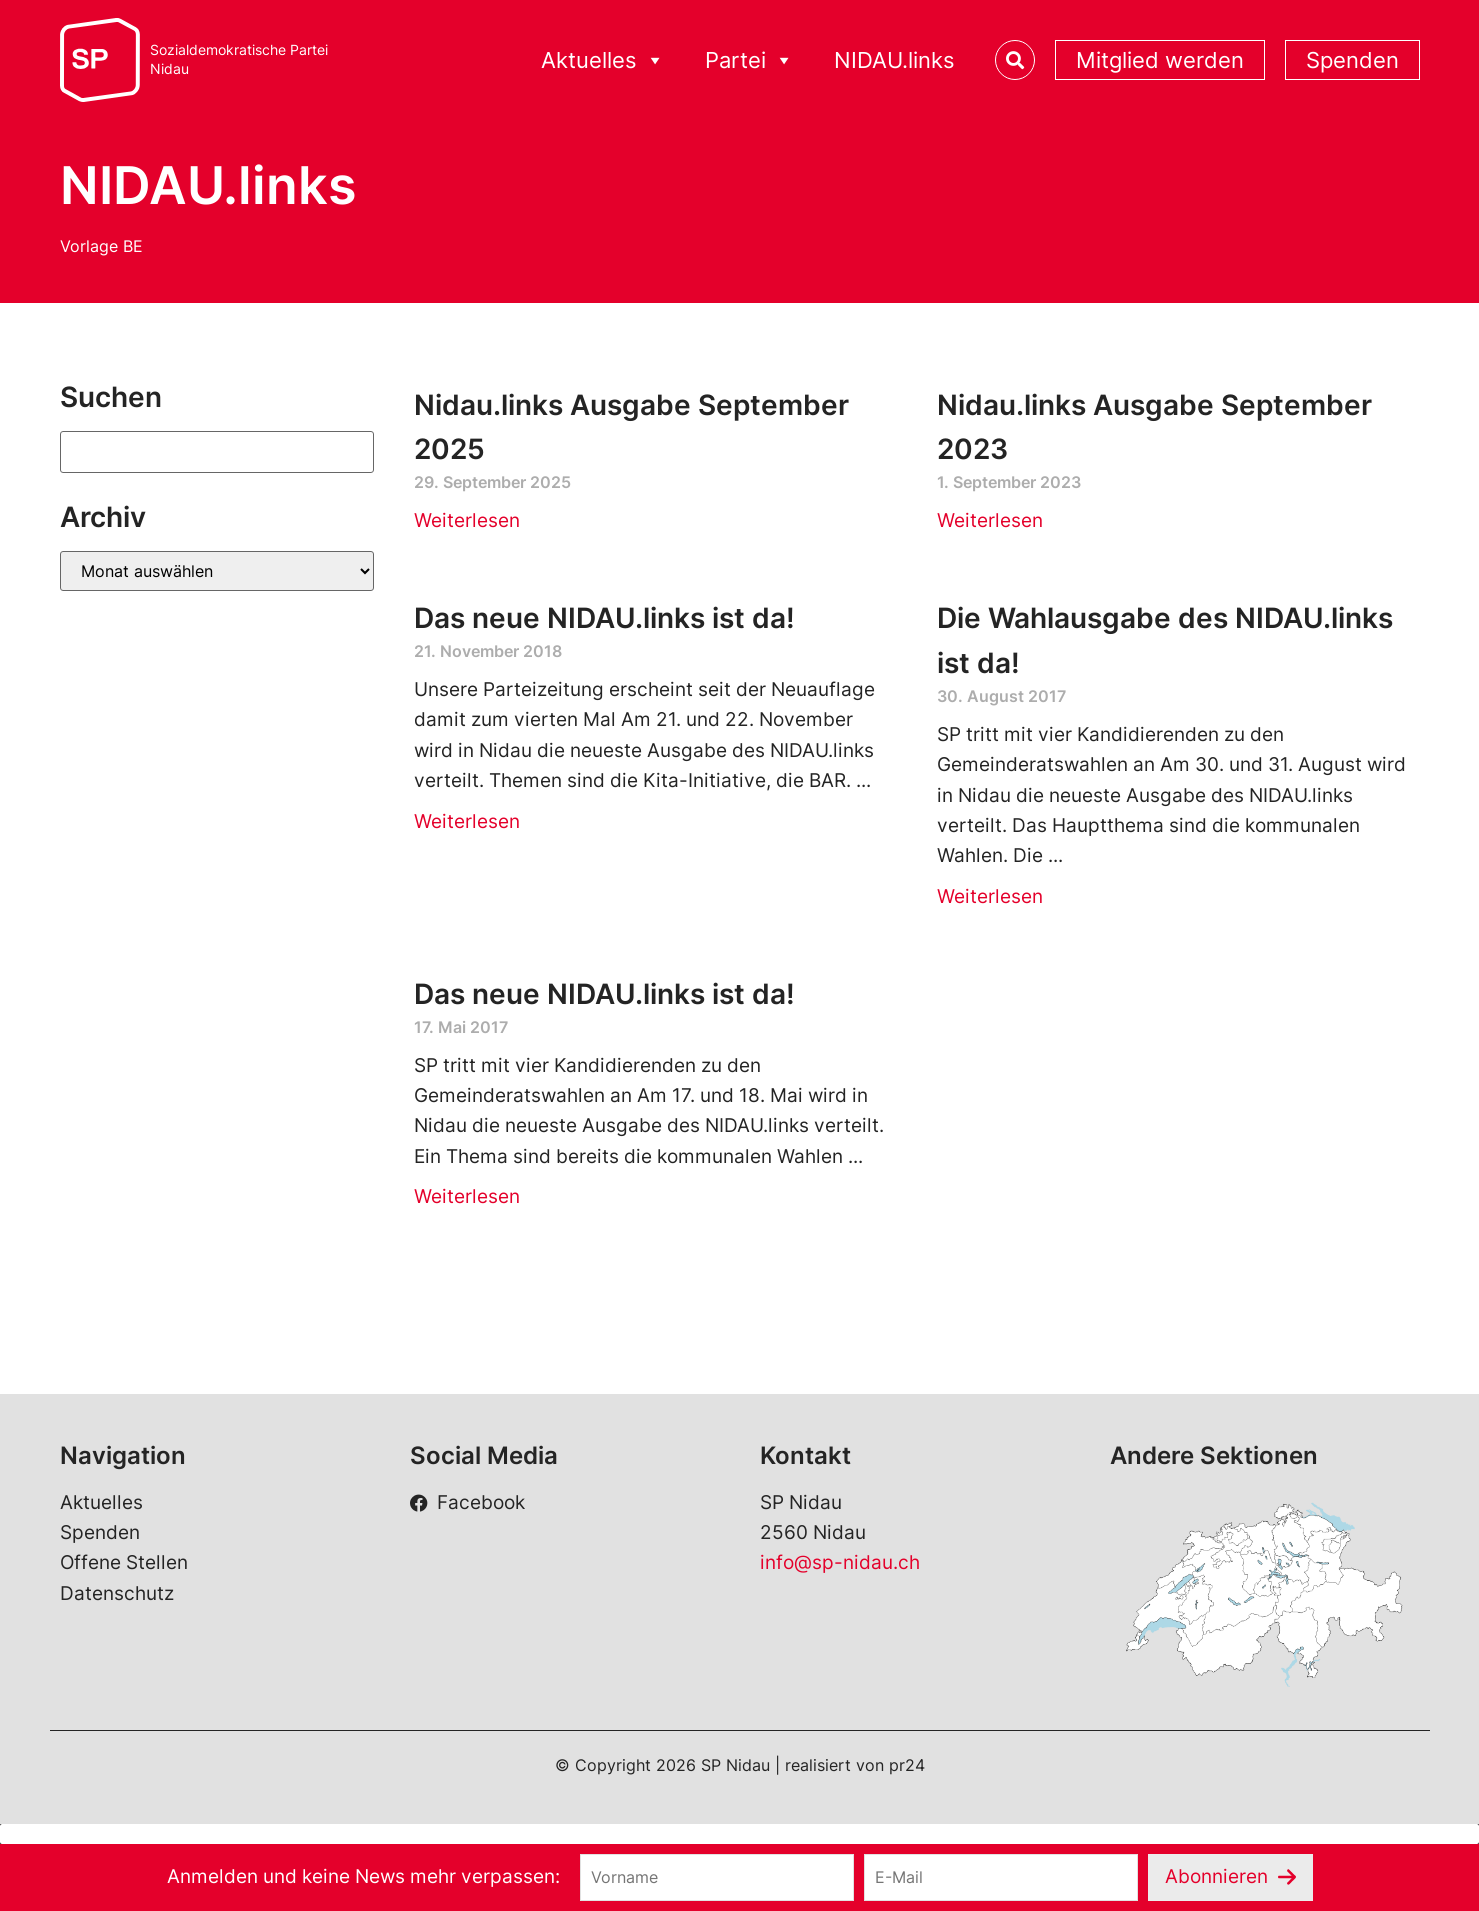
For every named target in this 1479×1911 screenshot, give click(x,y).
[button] (739, 1834)
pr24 (907, 1765)
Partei (749, 60)
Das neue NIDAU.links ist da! (604, 618)
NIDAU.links (894, 60)
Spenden (1352, 60)
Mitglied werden (1160, 60)
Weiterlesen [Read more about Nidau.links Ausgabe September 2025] (467, 520)
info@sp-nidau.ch (840, 1562)
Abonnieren (1216, 1876)
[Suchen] (217, 452)
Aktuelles (603, 60)
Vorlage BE (101, 246)
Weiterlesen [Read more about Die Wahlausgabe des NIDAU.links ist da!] (990, 896)
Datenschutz (117, 1593)
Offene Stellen (124, 1562)
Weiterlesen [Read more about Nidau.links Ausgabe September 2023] (990, 520)
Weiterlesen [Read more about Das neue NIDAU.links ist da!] (467, 821)
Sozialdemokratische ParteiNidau (239, 59)
